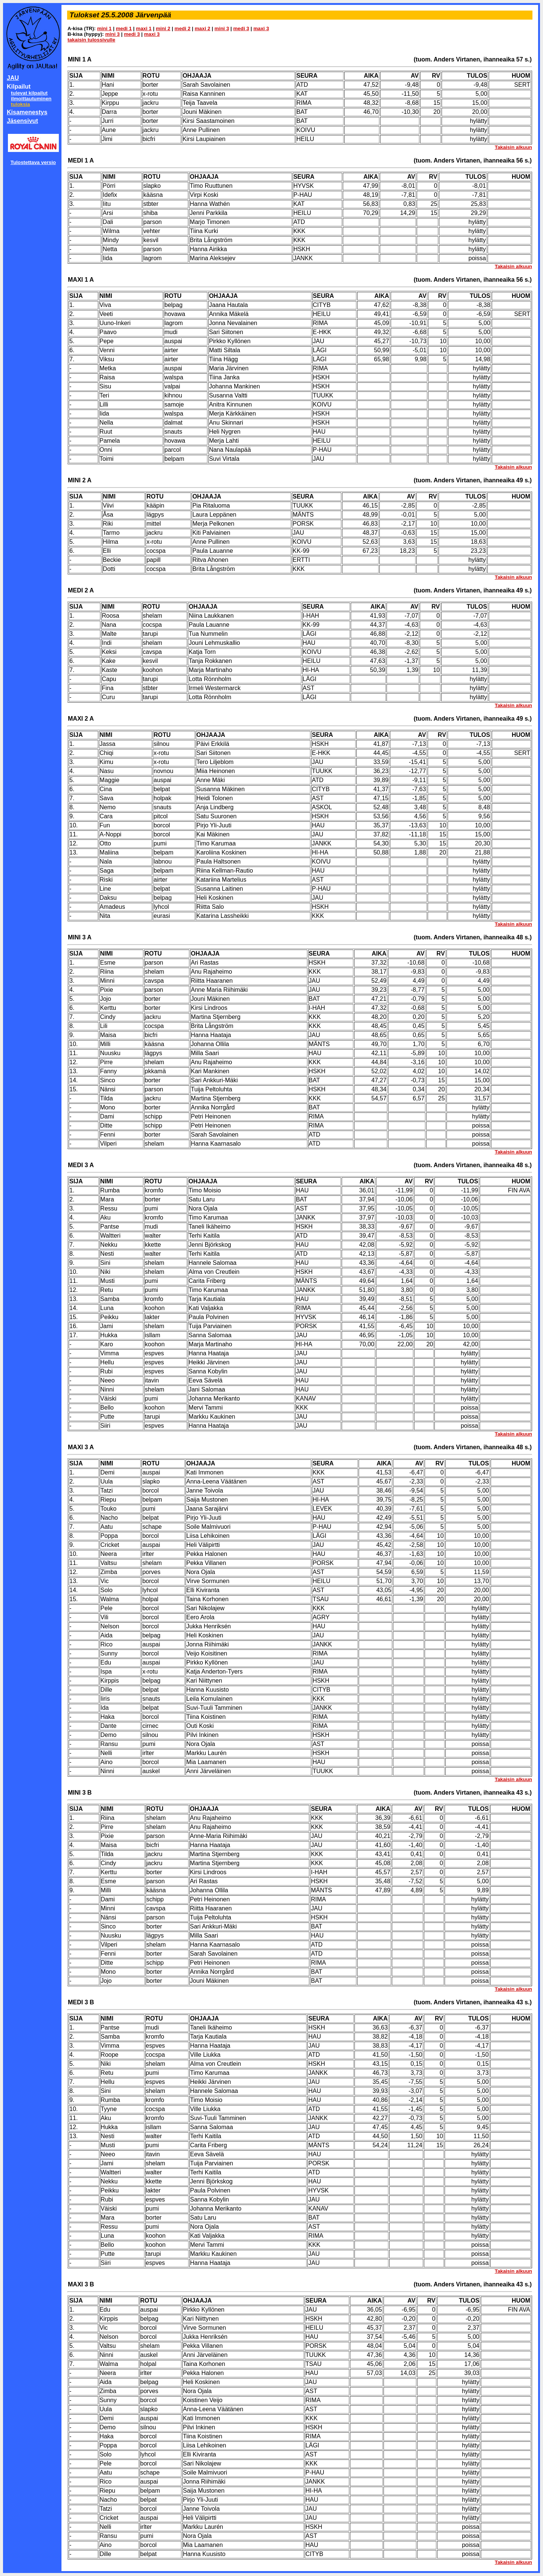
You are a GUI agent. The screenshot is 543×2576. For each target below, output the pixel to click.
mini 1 (104, 28)
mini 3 (222, 28)
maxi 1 (144, 28)
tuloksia (20, 104)
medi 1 (124, 28)
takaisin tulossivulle (91, 40)
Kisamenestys (27, 112)
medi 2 (182, 28)
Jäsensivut (22, 121)
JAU (13, 78)
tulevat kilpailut (29, 93)
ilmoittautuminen (31, 98)
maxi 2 (202, 28)
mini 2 (163, 28)
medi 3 (241, 28)
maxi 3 (261, 28)
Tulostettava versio (33, 162)
